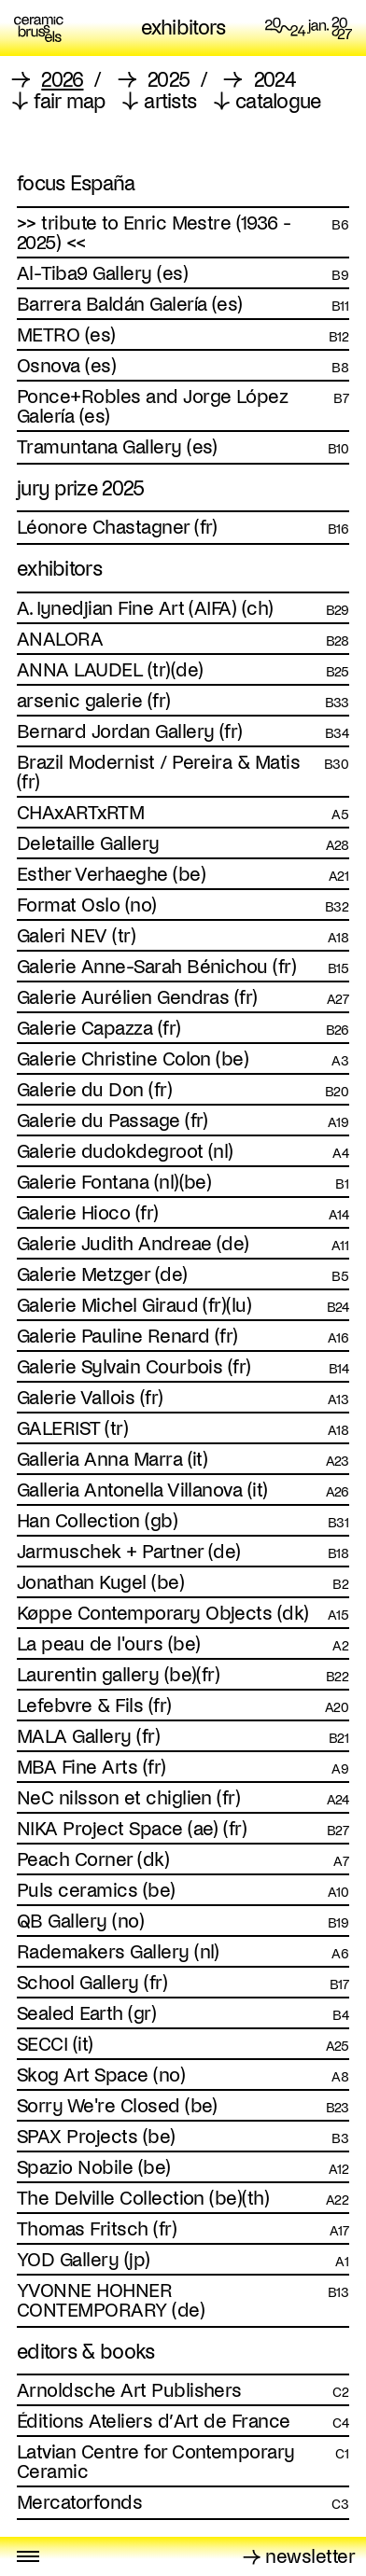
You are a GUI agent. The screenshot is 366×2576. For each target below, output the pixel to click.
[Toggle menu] (28, 2556)
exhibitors (183, 29)
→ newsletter (299, 2556)
